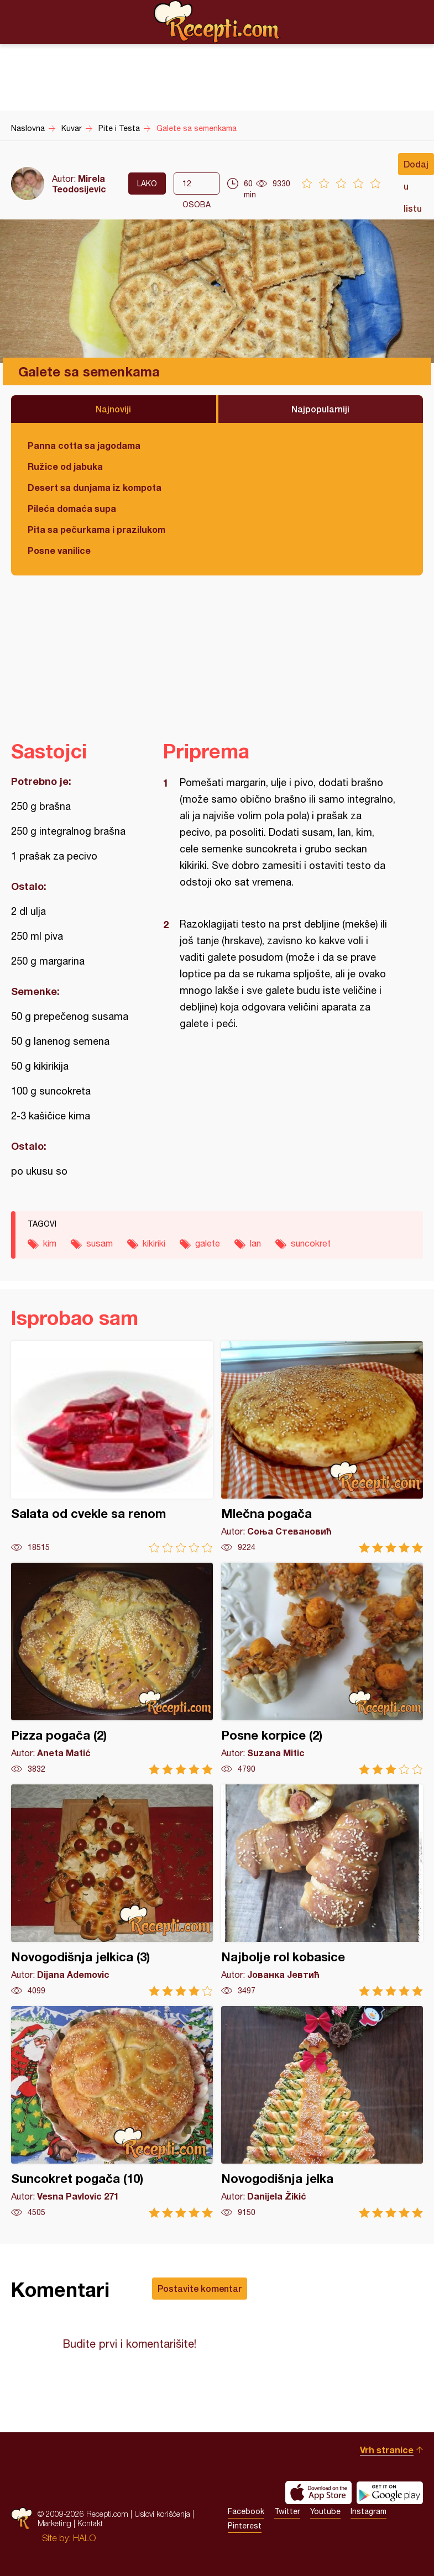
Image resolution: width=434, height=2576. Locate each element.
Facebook (246, 2511)
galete (207, 1243)
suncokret (311, 1243)
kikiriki (154, 1243)
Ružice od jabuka (65, 466)
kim (49, 1243)
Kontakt (90, 2523)
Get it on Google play (390, 2492)
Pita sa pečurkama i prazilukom (96, 529)
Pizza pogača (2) (112, 1668)
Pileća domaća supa (72, 508)
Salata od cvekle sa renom (112, 1447)
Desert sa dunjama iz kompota (94, 487)
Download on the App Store (318, 2492)
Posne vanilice (59, 550)
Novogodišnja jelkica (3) (112, 1890)
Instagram (368, 2511)
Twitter (287, 2511)
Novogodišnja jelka (322, 2112)
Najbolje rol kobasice (322, 1890)
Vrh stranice (387, 2449)
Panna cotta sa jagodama (84, 445)
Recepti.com (217, 21)
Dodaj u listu (416, 167)
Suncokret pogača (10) (112, 2112)
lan (255, 1243)
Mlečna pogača (322, 1447)
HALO (84, 2538)
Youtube (325, 2511)
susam (99, 1243)
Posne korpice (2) (322, 1668)
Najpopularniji (320, 409)
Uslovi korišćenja (162, 2514)
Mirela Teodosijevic (79, 183)
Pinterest (245, 2525)
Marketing (54, 2523)
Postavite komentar (200, 2288)
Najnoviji (113, 409)
